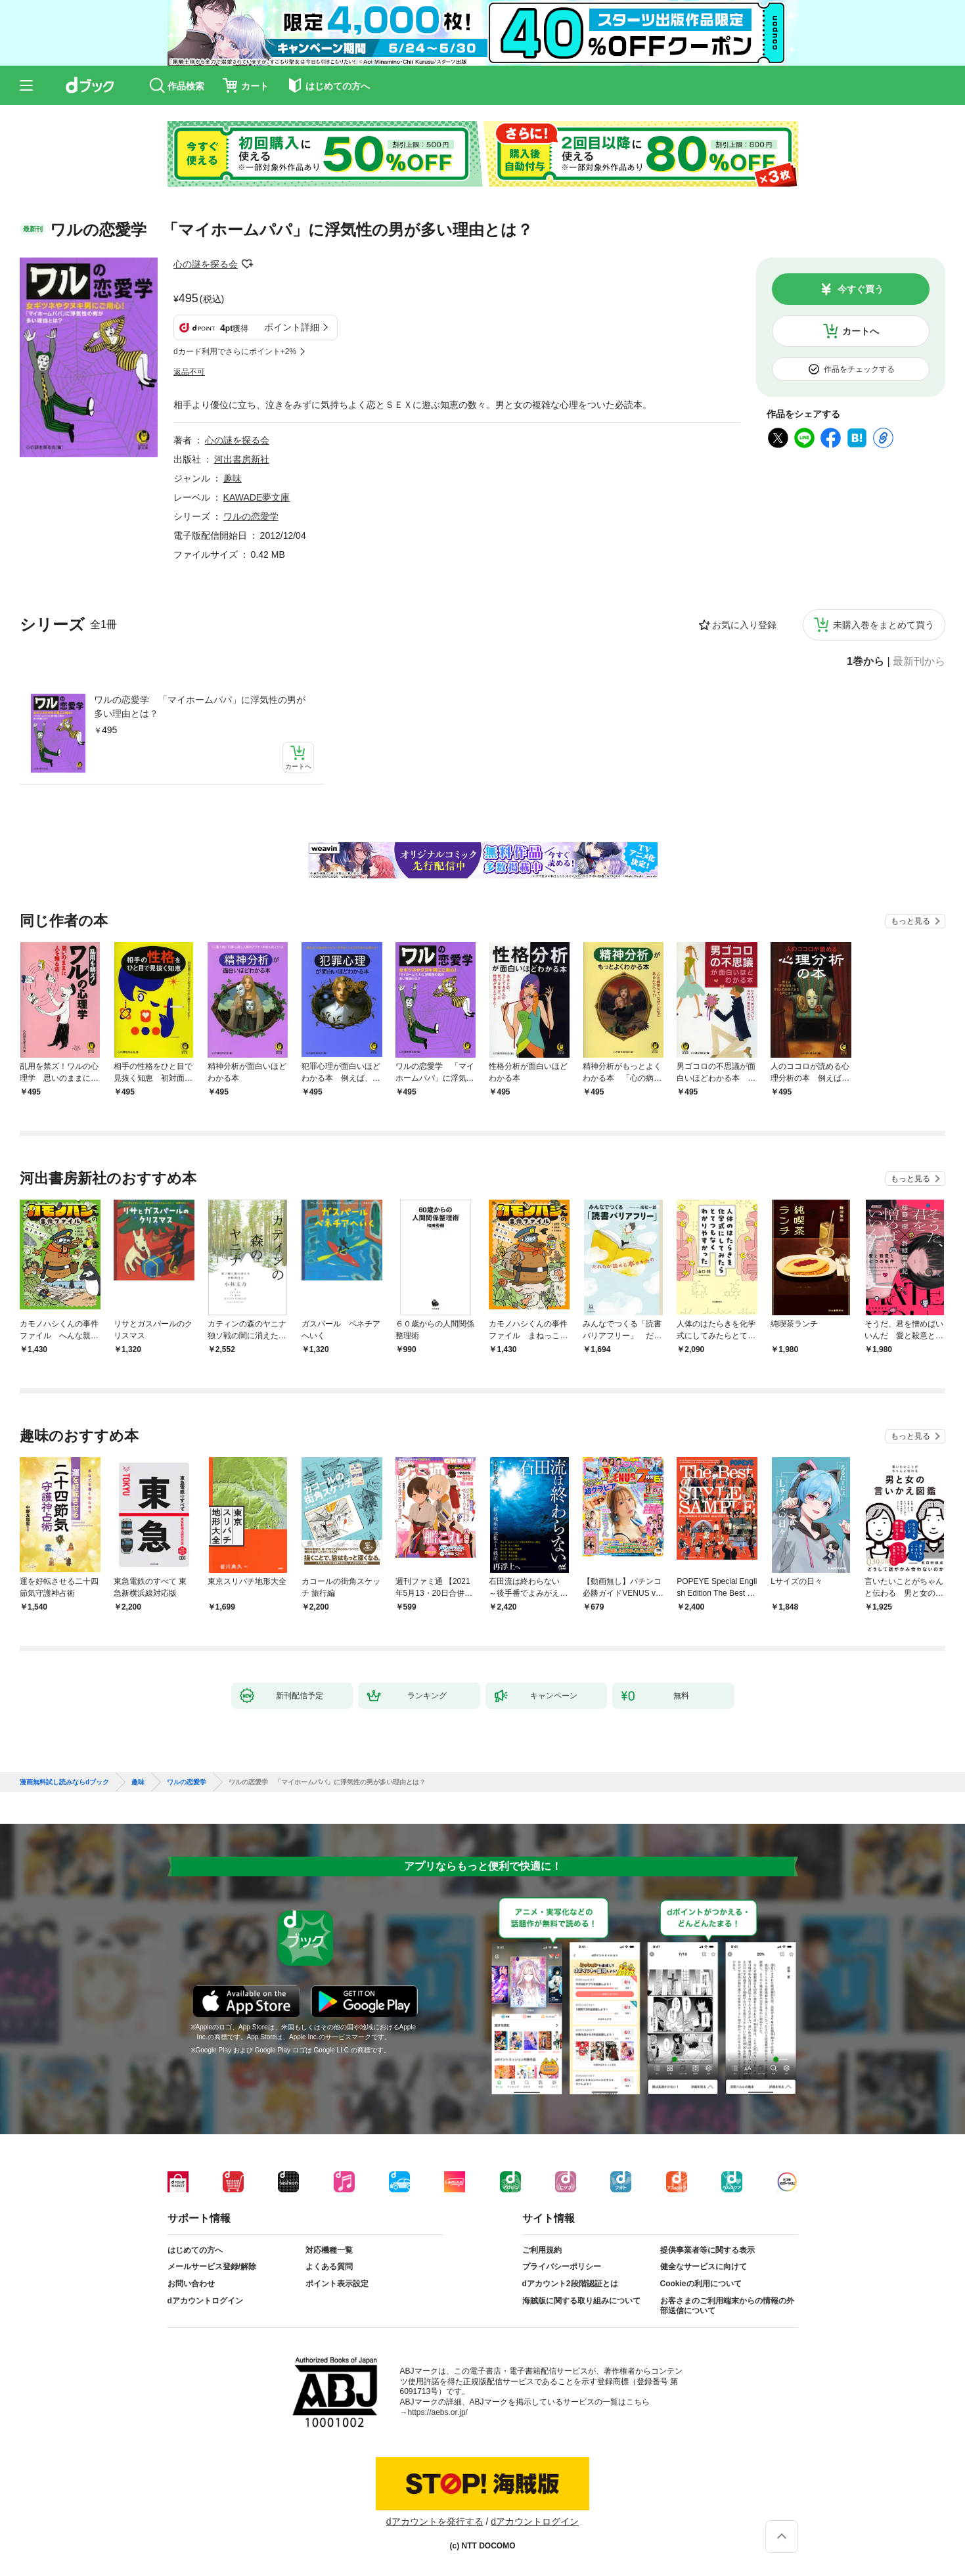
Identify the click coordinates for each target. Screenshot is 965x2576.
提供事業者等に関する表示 (707, 2250)
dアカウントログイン (205, 2300)
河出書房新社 (241, 459)
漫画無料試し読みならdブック (64, 1782)
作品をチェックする (859, 369)
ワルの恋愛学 (251, 516)
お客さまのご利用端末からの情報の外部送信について (727, 2306)
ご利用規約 (542, 2250)
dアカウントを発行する (434, 2521)
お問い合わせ (191, 2283)
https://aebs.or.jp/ (438, 2412)
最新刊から (919, 661)
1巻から (865, 661)
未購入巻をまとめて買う (883, 625)
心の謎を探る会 (205, 264)
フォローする (247, 264)
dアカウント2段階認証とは (570, 2283)
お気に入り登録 (744, 625)
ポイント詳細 (291, 327)
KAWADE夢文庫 (256, 497)
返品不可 (189, 371)
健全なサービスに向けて (703, 2266)
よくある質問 (329, 2266)
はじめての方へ (195, 2250)
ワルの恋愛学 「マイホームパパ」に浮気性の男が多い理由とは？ (199, 706)
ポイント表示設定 (337, 2283)
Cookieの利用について (701, 2283)
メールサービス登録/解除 (212, 2266)
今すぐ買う (861, 289)
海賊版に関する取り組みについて (581, 2300)
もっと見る (910, 921)
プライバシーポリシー (561, 2266)
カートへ (860, 331)
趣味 (232, 478)
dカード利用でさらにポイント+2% (234, 351)
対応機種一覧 (329, 2250)
